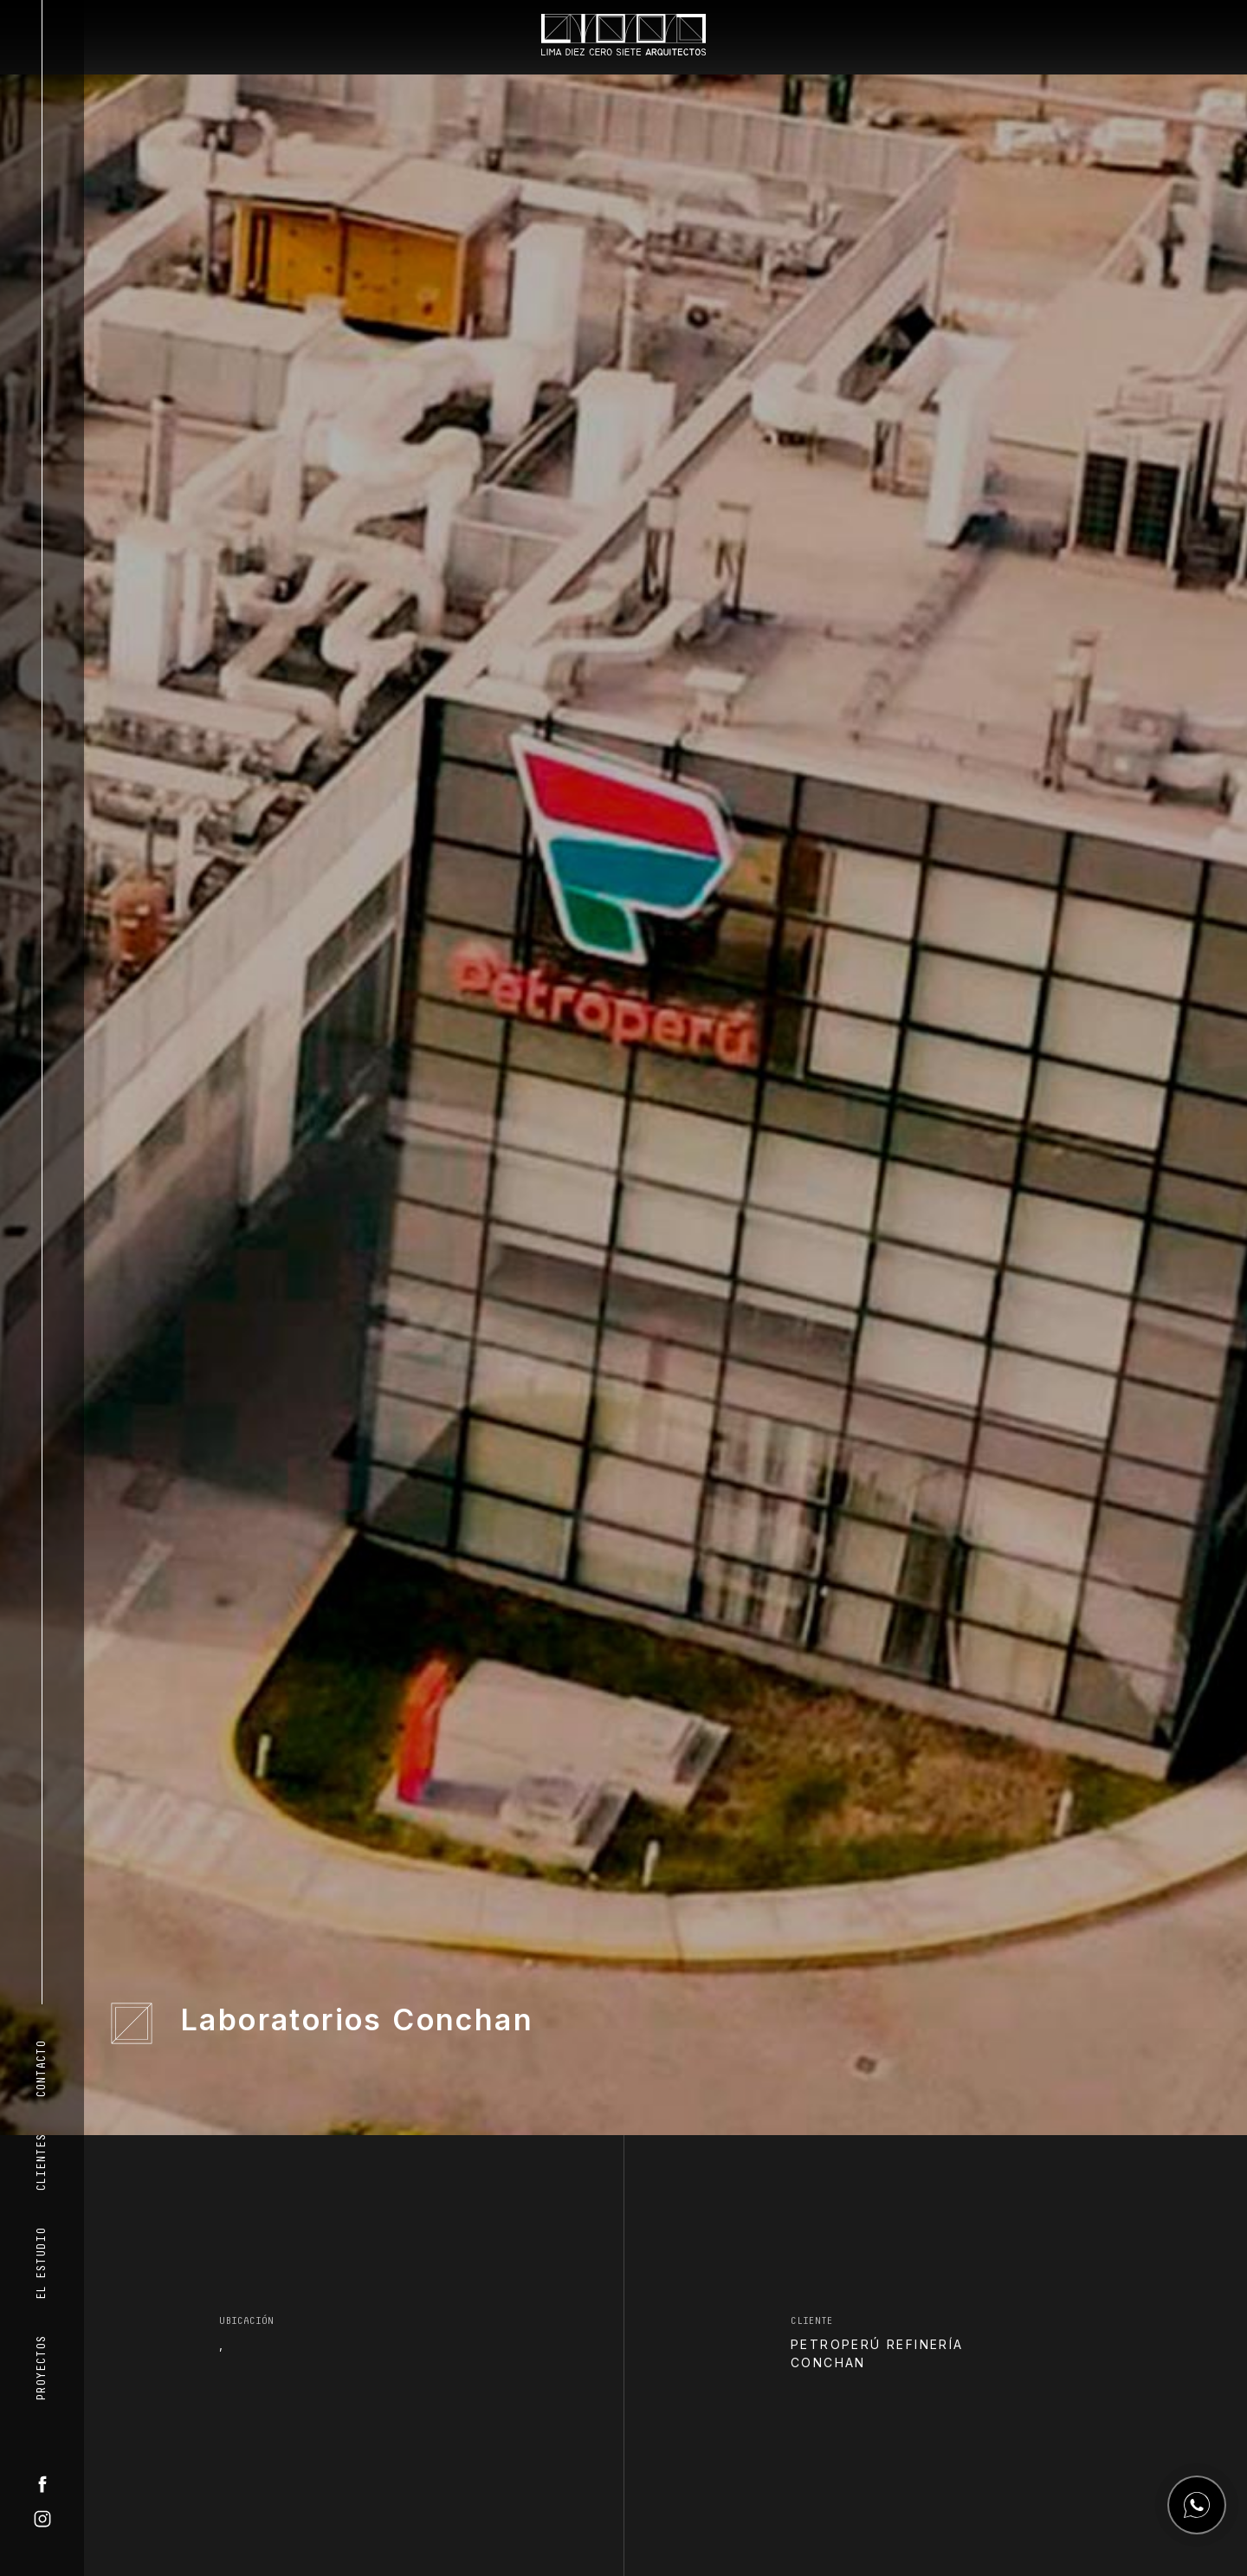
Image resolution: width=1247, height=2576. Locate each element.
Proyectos (42, 2368)
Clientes (42, 2162)
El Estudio (42, 2264)
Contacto (42, 2069)
